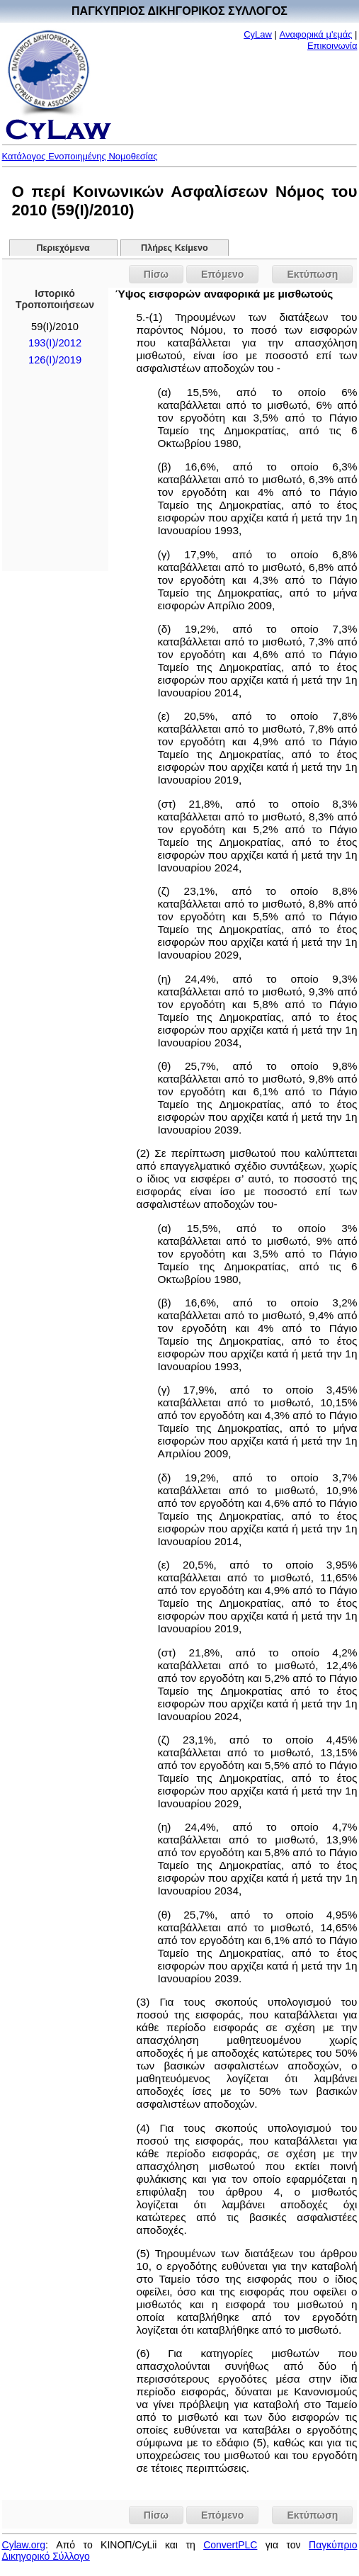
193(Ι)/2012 (54, 343)
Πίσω (156, 274)
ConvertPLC (230, 2544)
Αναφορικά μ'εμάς (316, 34)
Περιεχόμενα (62, 248)
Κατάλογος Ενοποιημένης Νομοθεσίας (80, 156)
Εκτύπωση (312, 274)
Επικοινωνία (332, 45)
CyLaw (258, 34)
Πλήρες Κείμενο (174, 248)
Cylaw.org (23, 2544)
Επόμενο (222, 274)
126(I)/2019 (54, 360)
